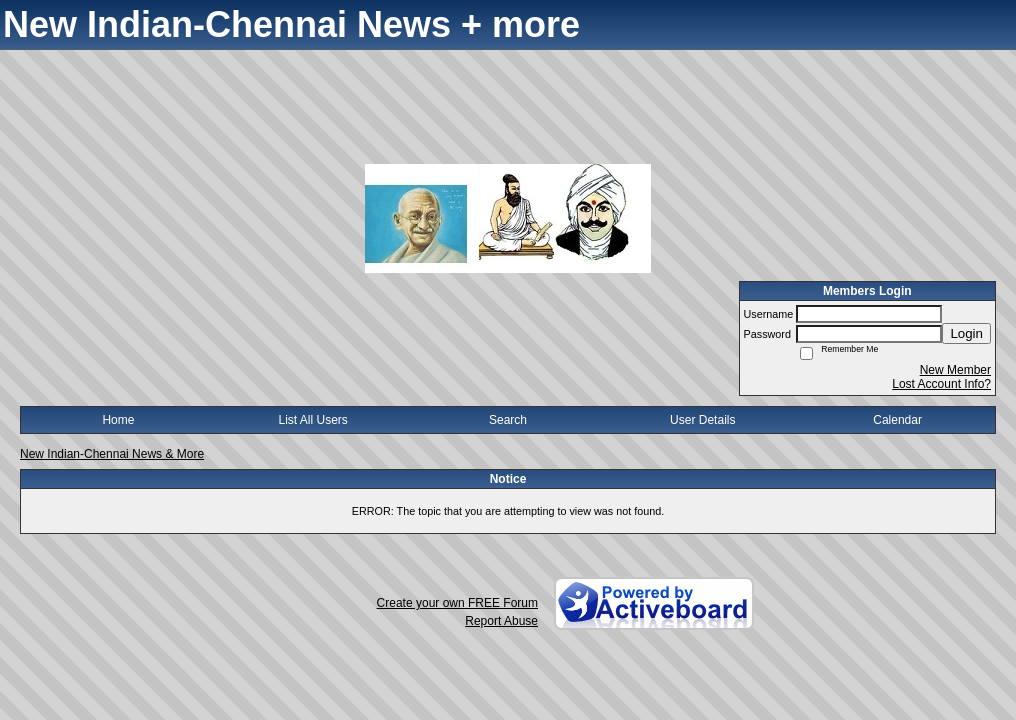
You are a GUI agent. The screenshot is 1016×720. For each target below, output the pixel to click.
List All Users (313, 420)
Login (966, 333)
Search (508, 420)
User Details (702, 420)
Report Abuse (501, 621)
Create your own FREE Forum (457, 603)
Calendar (897, 420)
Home (118, 420)
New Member (955, 370)
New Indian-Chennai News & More (112, 454)
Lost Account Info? (941, 384)
